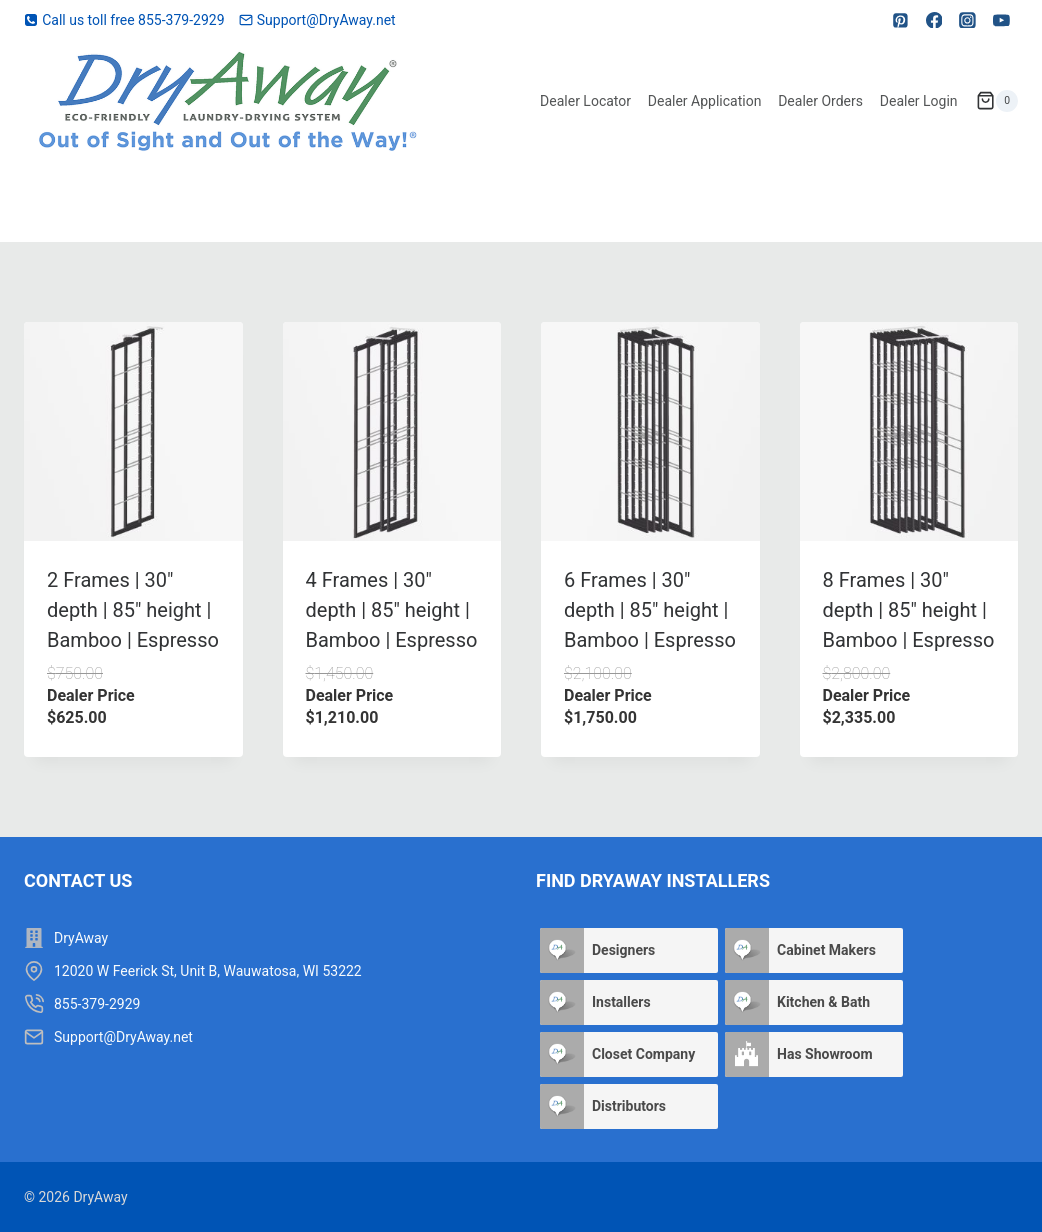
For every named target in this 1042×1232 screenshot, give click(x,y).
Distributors (629, 1106)
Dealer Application (705, 101)
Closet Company (643, 1054)
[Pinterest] (901, 20)
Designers (623, 950)
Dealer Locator (585, 101)
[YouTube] (1001, 20)
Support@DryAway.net (123, 1037)
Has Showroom (825, 1054)
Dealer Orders (820, 101)
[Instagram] (968, 20)
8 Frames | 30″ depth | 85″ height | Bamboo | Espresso (909, 610)
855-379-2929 (97, 1004)
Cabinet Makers (826, 950)
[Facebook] (934, 20)
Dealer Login (919, 101)
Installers (621, 1002)
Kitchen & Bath (823, 1002)
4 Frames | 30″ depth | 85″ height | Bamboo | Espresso (392, 610)
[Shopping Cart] (997, 101)
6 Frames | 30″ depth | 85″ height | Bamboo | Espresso (650, 610)
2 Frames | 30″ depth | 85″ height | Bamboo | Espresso (133, 610)
